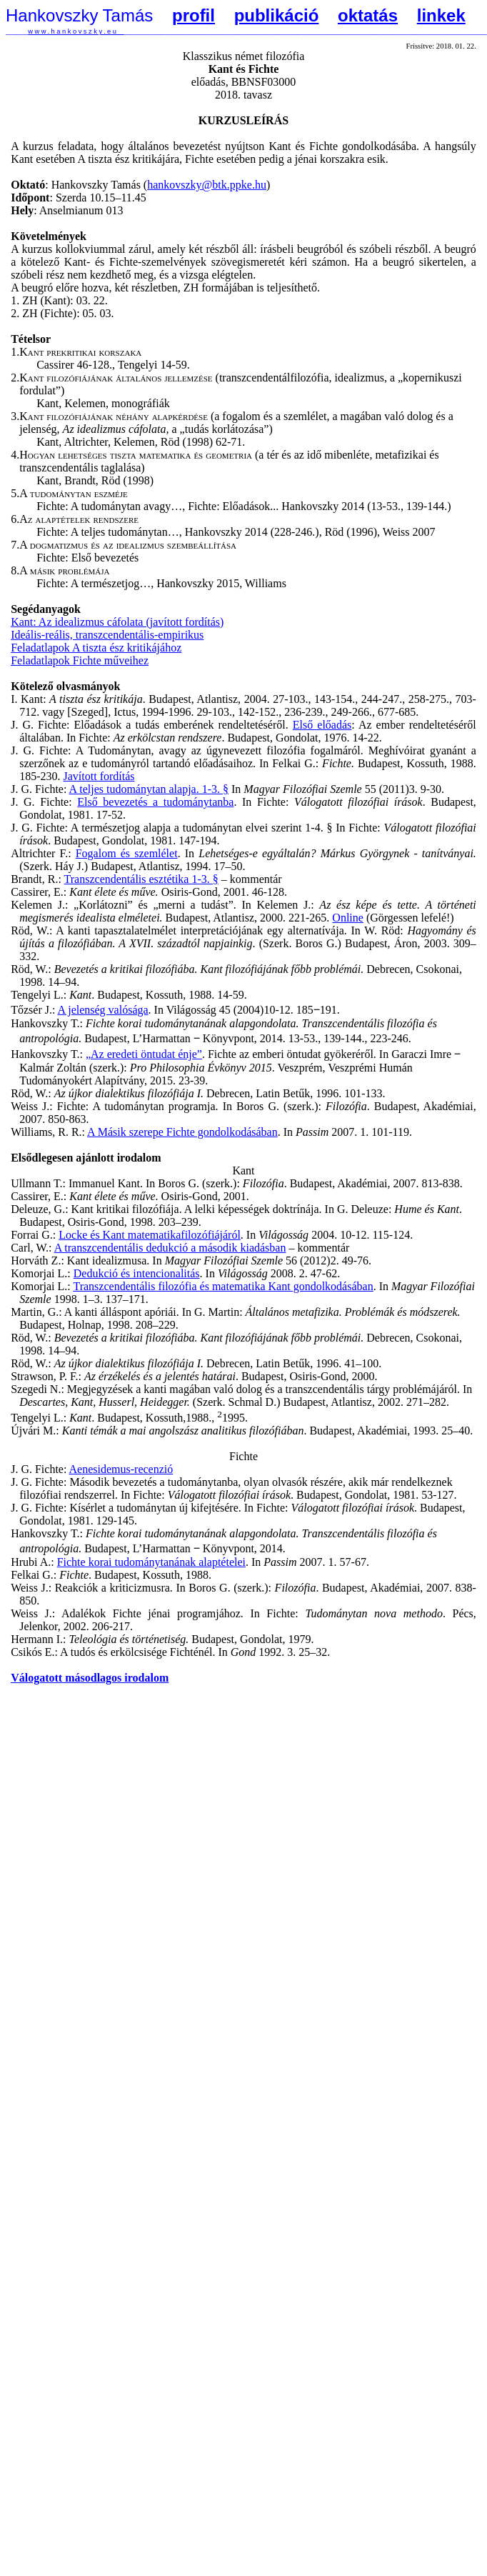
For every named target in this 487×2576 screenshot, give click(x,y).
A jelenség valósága (103, 1010)
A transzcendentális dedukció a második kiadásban (170, 1248)
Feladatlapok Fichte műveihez (80, 660)
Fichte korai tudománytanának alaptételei (151, 1562)
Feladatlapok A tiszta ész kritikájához (96, 647)
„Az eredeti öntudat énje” (144, 1054)
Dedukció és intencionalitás (137, 1273)
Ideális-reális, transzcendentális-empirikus (107, 635)
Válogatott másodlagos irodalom (90, 1678)
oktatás (368, 15)
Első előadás (322, 725)
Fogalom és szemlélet (127, 853)
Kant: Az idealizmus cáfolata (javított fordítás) (117, 622)
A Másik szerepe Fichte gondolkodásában (182, 1132)
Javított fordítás (99, 776)
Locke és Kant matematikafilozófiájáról (150, 1235)
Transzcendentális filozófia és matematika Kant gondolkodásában (223, 1286)
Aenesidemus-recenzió (121, 1469)
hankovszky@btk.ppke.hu (206, 185)
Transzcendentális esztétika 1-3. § (141, 879)
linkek (441, 15)
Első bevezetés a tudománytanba (155, 802)
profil (193, 15)
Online (347, 918)
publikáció (276, 15)
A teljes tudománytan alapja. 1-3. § (149, 789)
